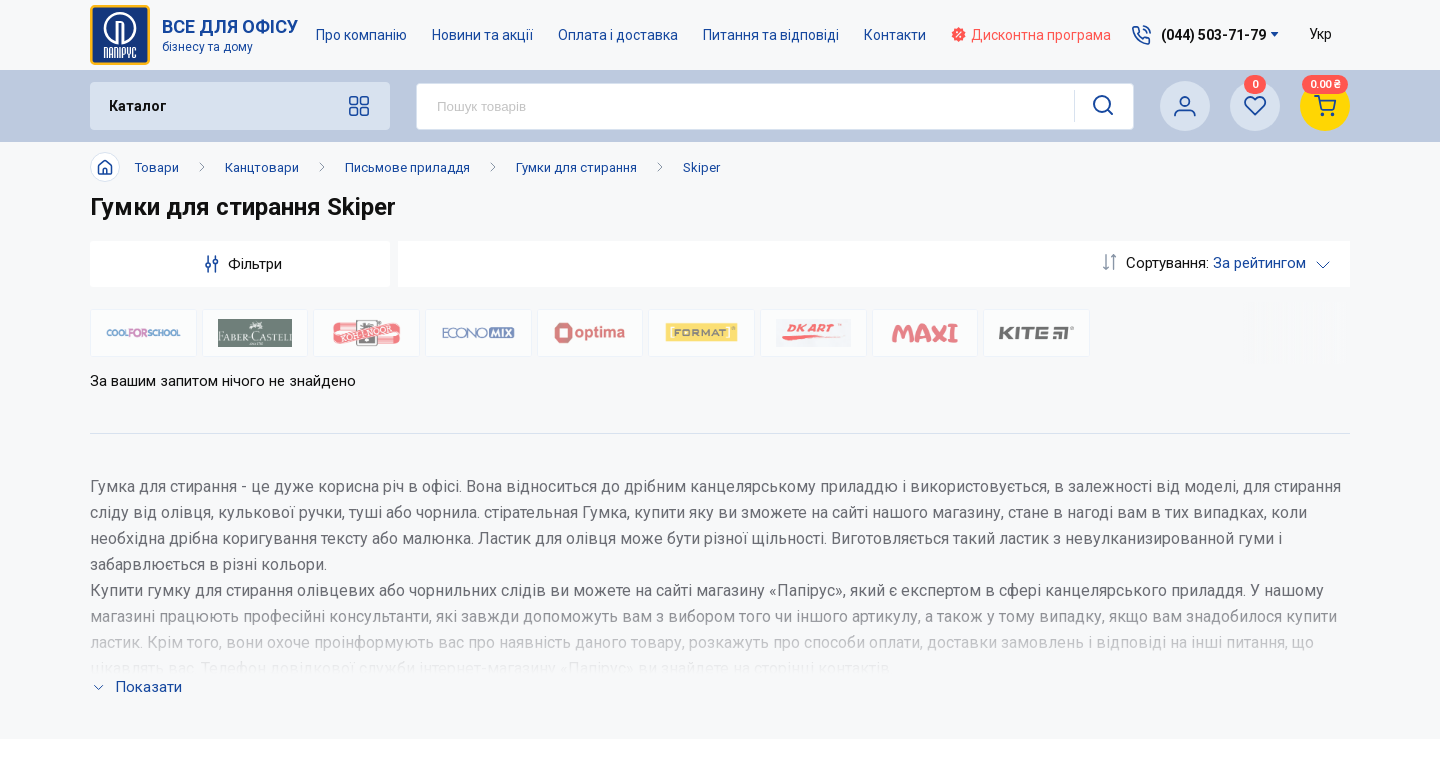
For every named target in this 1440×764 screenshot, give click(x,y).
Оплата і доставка (618, 35)
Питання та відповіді (771, 35)
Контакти (895, 35)
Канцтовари (262, 167)
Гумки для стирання (576, 167)
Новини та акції (482, 35)
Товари (157, 167)
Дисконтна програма (1031, 35)
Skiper (701, 167)
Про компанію (361, 35)
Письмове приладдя (407, 167)
